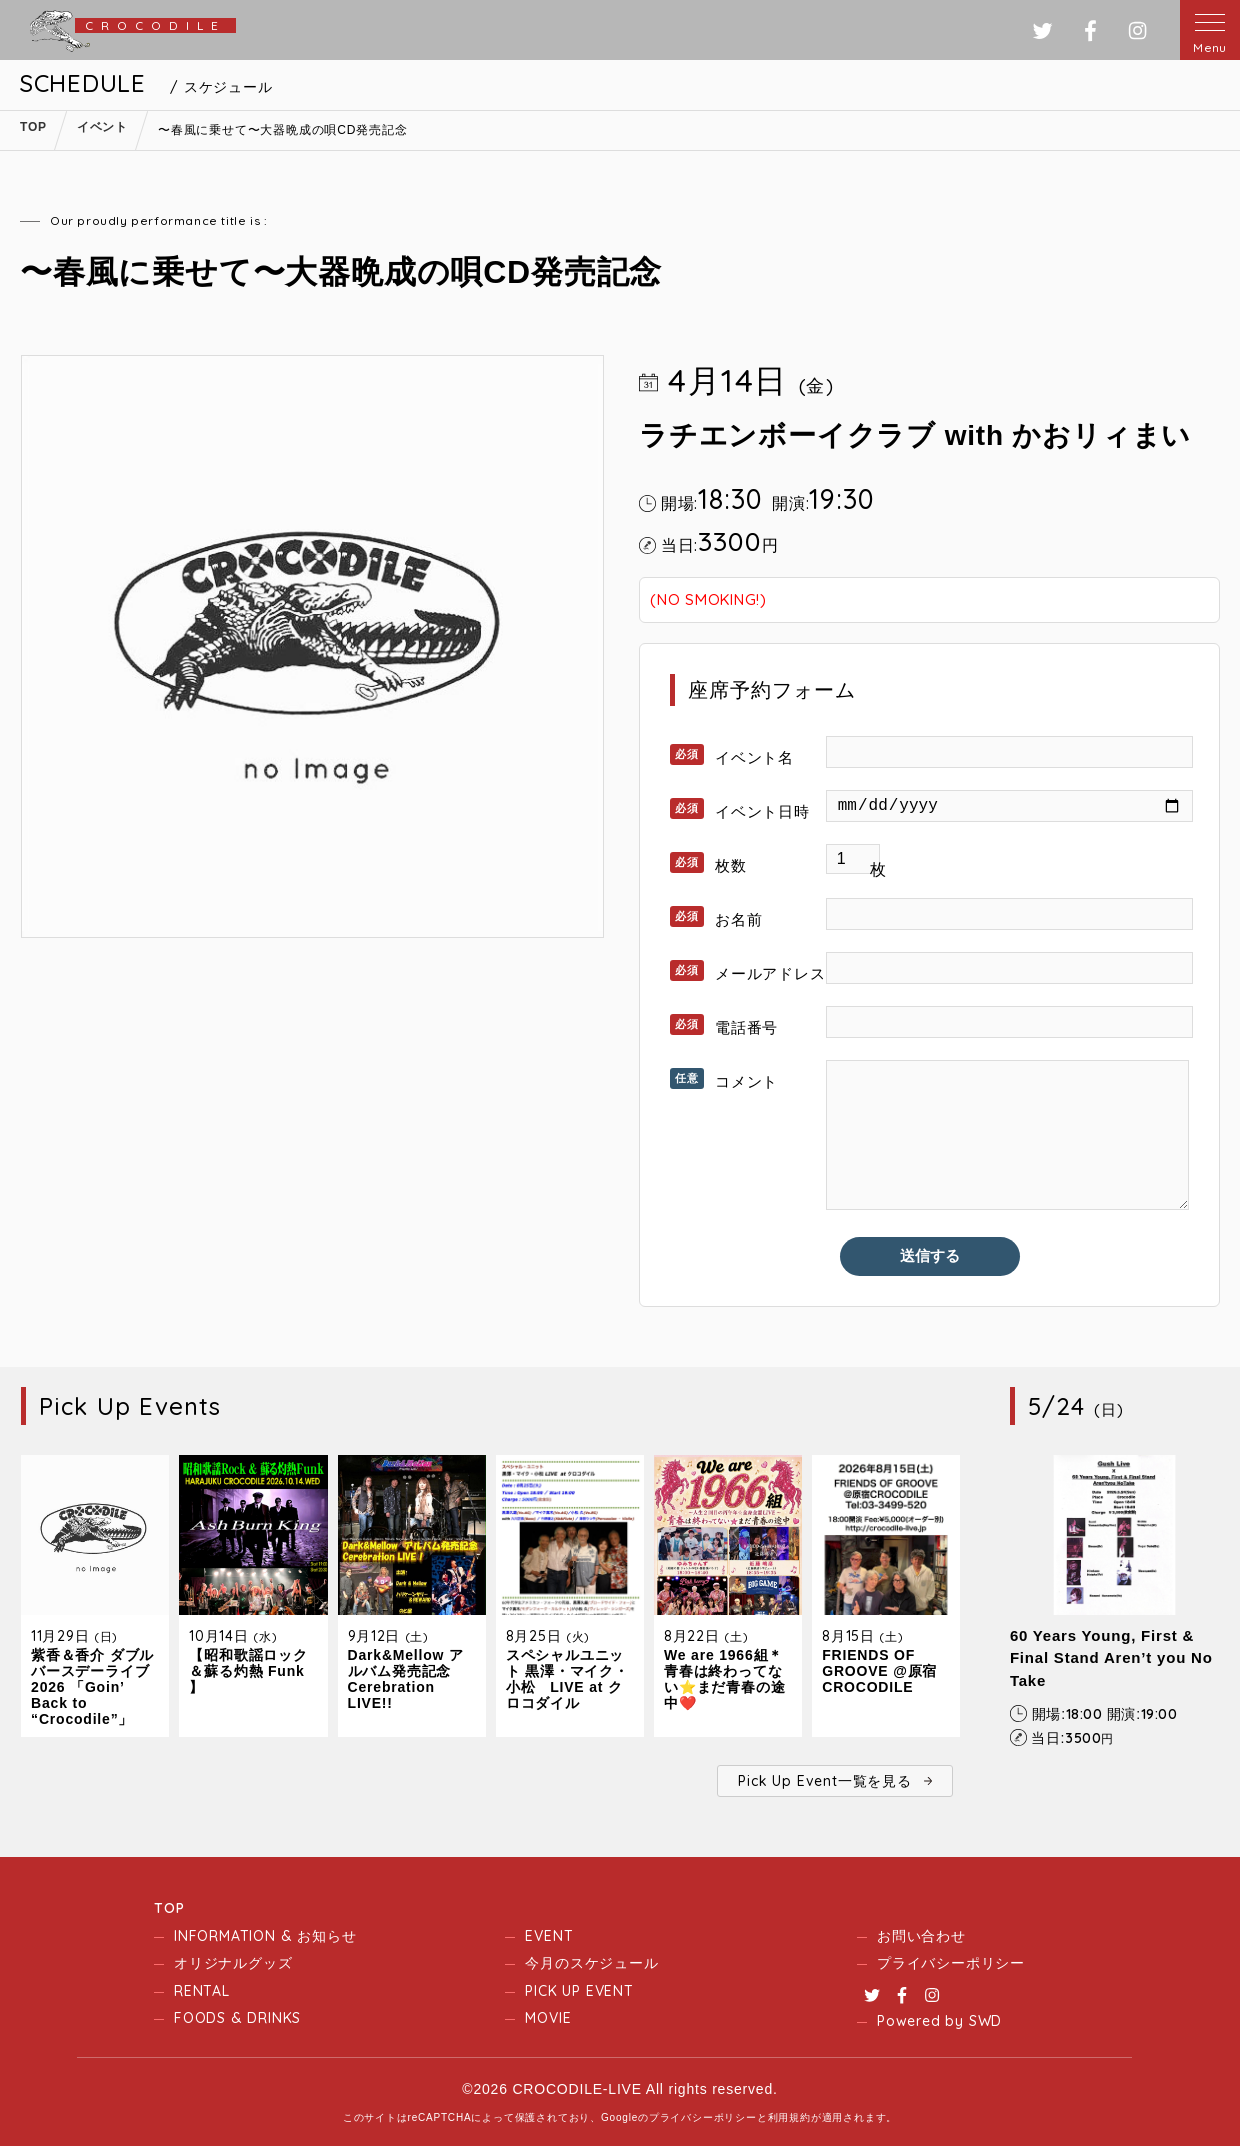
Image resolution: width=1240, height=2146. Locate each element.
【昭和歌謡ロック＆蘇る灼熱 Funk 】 (248, 1671)
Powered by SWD (939, 2021)
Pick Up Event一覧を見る (824, 1781)
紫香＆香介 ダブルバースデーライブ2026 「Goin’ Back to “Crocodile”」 (92, 1687)
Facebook (902, 1995)
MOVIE (548, 2018)
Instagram (932, 1995)
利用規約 (789, 2117)
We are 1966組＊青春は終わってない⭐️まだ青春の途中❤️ (724, 1679)
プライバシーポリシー (951, 1963)
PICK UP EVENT (579, 1991)
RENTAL (202, 1991)
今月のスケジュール (591, 1963)
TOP (169, 1908)
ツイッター (1042, 30)
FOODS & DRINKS (237, 2018)
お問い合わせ (921, 1936)
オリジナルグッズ (233, 1963)
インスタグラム (1137, 30)
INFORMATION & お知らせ (265, 1936)
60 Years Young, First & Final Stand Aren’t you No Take (1111, 1658)
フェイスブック (1090, 30)
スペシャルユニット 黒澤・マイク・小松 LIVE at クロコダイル (567, 1679)
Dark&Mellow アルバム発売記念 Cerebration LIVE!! (406, 1679)
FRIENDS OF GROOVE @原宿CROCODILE (879, 1671)
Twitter (872, 1995)
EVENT (549, 1936)
